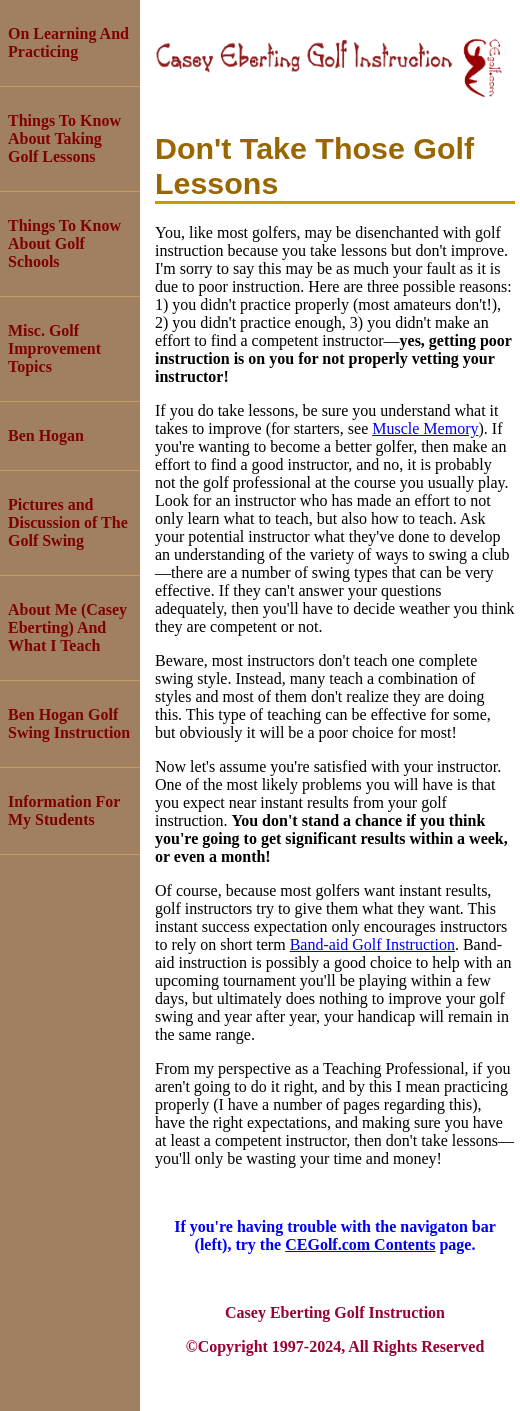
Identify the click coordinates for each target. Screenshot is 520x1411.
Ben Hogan (46, 435)
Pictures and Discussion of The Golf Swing (68, 522)
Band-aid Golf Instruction (372, 944)
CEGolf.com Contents (360, 1244)
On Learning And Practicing (68, 42)
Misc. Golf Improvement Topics (54, 348)
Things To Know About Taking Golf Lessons (64, 138)
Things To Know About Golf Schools (64, 243)
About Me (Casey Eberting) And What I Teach (67, 627)
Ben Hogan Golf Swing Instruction (69, 723)
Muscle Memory (425, 428)
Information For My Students (64, 810)
